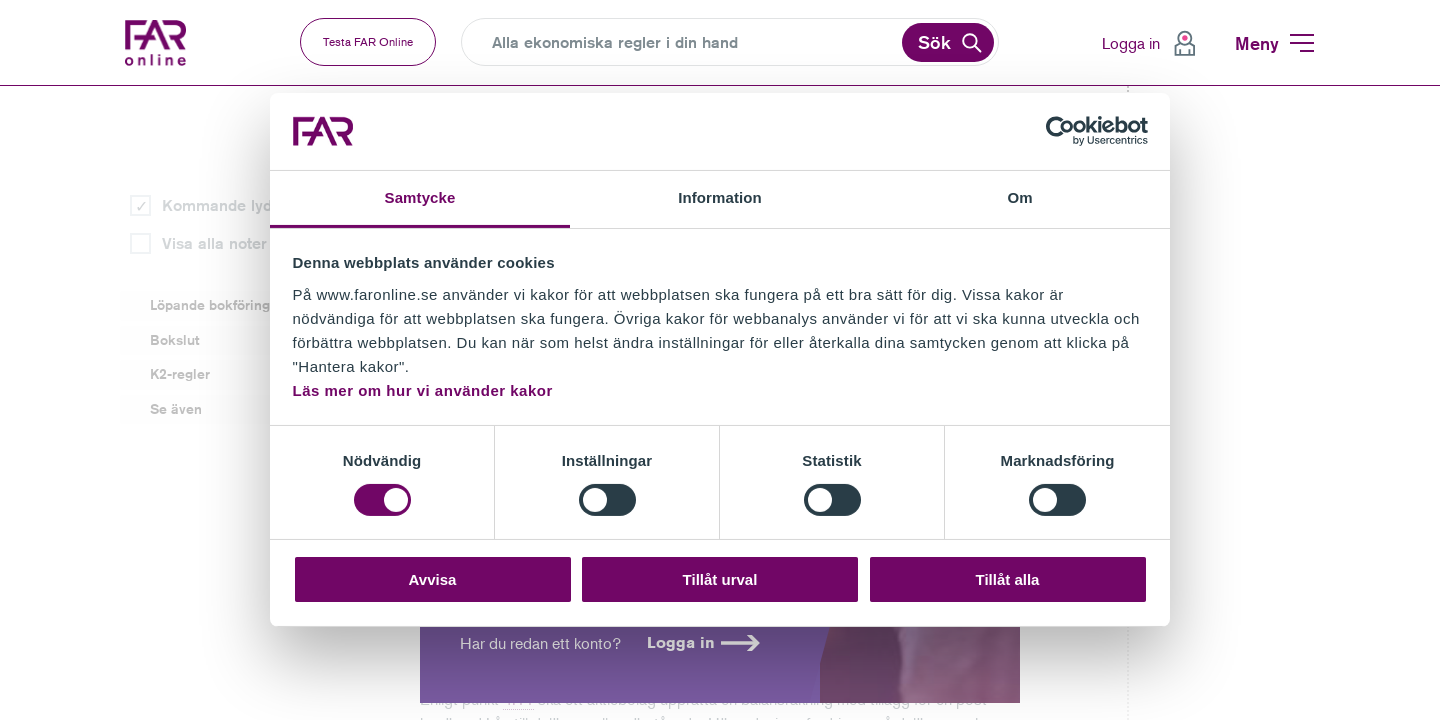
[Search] (695, 43)
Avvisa (433, 579)
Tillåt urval (720, 579)
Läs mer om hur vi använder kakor (423, 390)
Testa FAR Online (368, 41)
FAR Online (172, 43)
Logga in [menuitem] (1131, 43)
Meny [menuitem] (1257, 43)
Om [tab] (1019, 197)
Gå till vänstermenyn (0, 86)
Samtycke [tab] (420, 197)
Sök (934, 42)
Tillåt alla (1008, 579)
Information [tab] (720, 197)
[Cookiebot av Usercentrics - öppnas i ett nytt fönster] (1060, 131)
